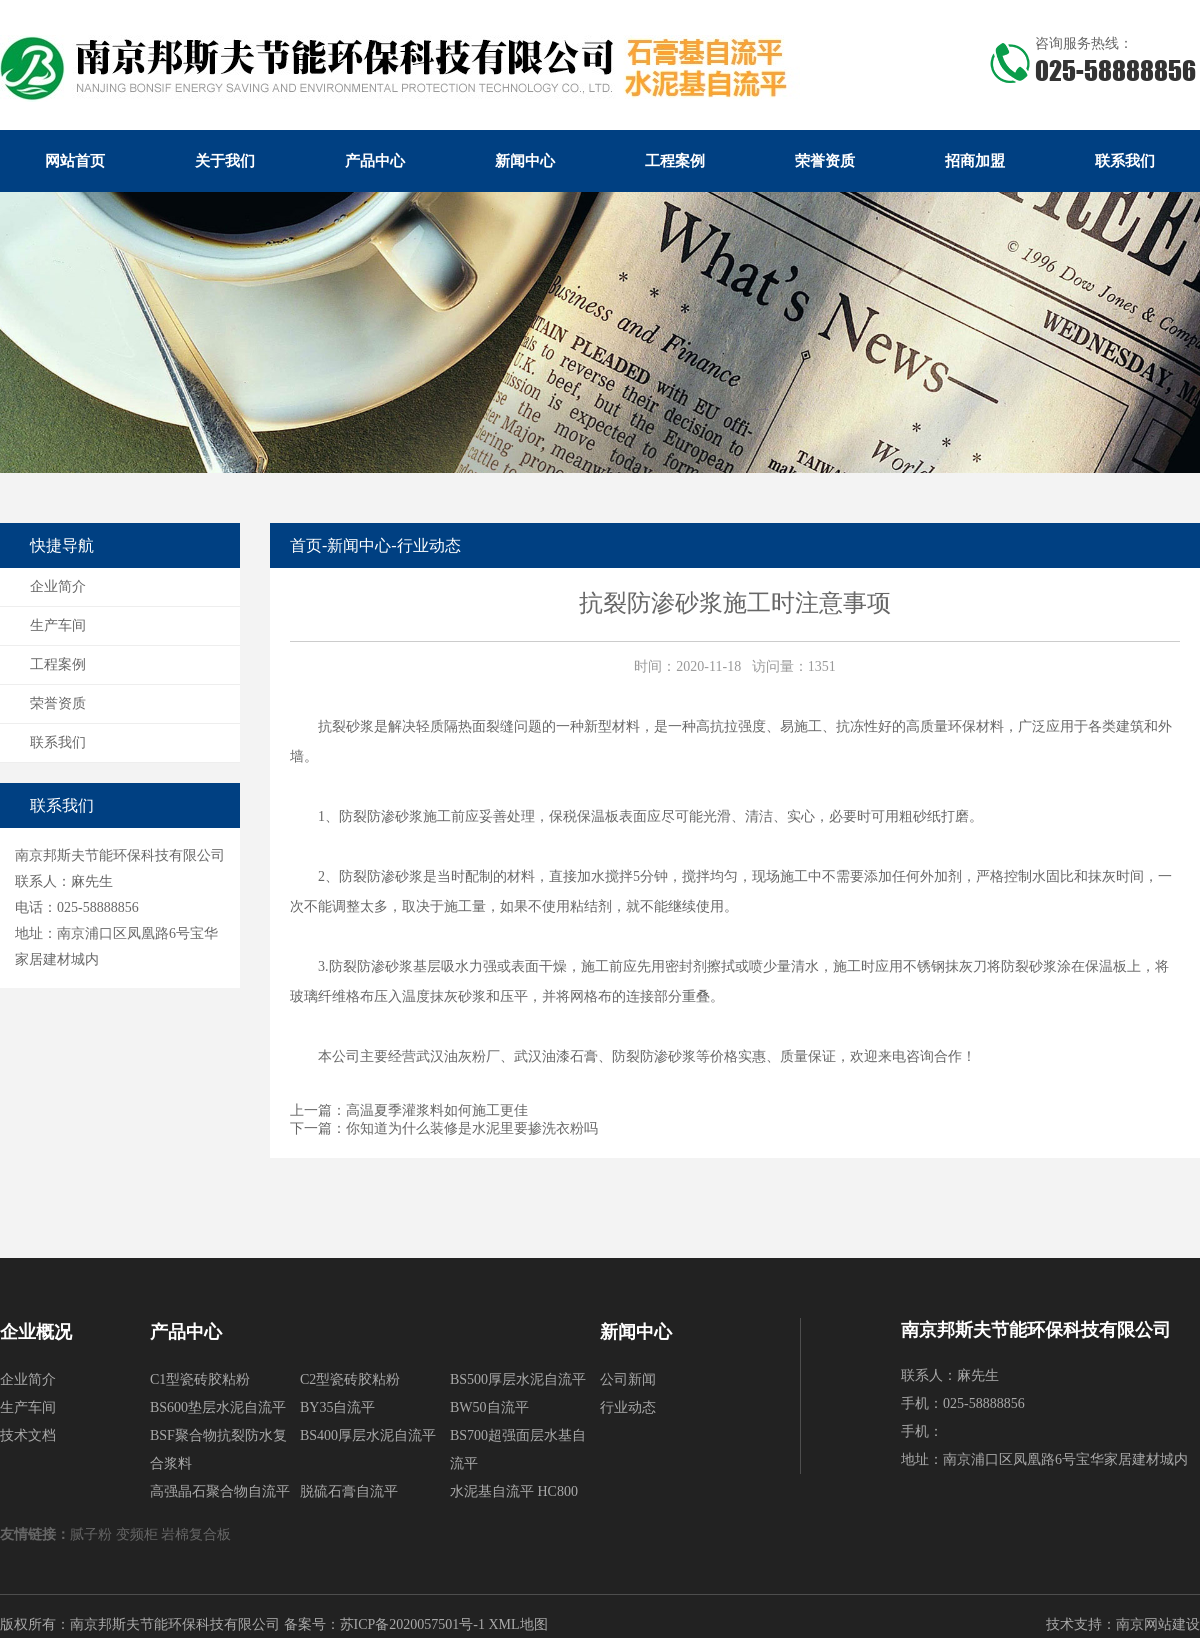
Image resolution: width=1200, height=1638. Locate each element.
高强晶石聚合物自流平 (220, 1491)
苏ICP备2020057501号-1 (412, 1624)
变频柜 (139, 1534)
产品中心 (375, 161)
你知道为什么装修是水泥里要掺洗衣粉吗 (472, 1128)
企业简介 (58, 586)
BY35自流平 (337, 1407)
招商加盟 (975, 161)
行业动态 (429, 545)
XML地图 (517, 1624)
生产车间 (58, 625)
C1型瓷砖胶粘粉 (200, 1379)
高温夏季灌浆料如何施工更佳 (437, 1110)
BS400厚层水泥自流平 (368, 1435)
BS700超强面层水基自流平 (518, 1449)
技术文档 (28, 1435)
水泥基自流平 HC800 (514, 1491)
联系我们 (1125, 161)
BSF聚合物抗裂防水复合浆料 (218, 1449)
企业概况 (36, 1332)
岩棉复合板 (198, 1534)
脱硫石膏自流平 (349, 1491)
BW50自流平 (489, 1407)
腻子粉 (93, 1534)
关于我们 (225, 161)
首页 (306, 545)
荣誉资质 (825, 161)
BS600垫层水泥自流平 (218, 1407)
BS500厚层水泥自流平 (518, 1379)
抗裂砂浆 (346, 726)
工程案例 (675, 161)
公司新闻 (628, 1379)
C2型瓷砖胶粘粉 (350, 1379)
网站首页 (75, 161)
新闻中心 (525, 161)
